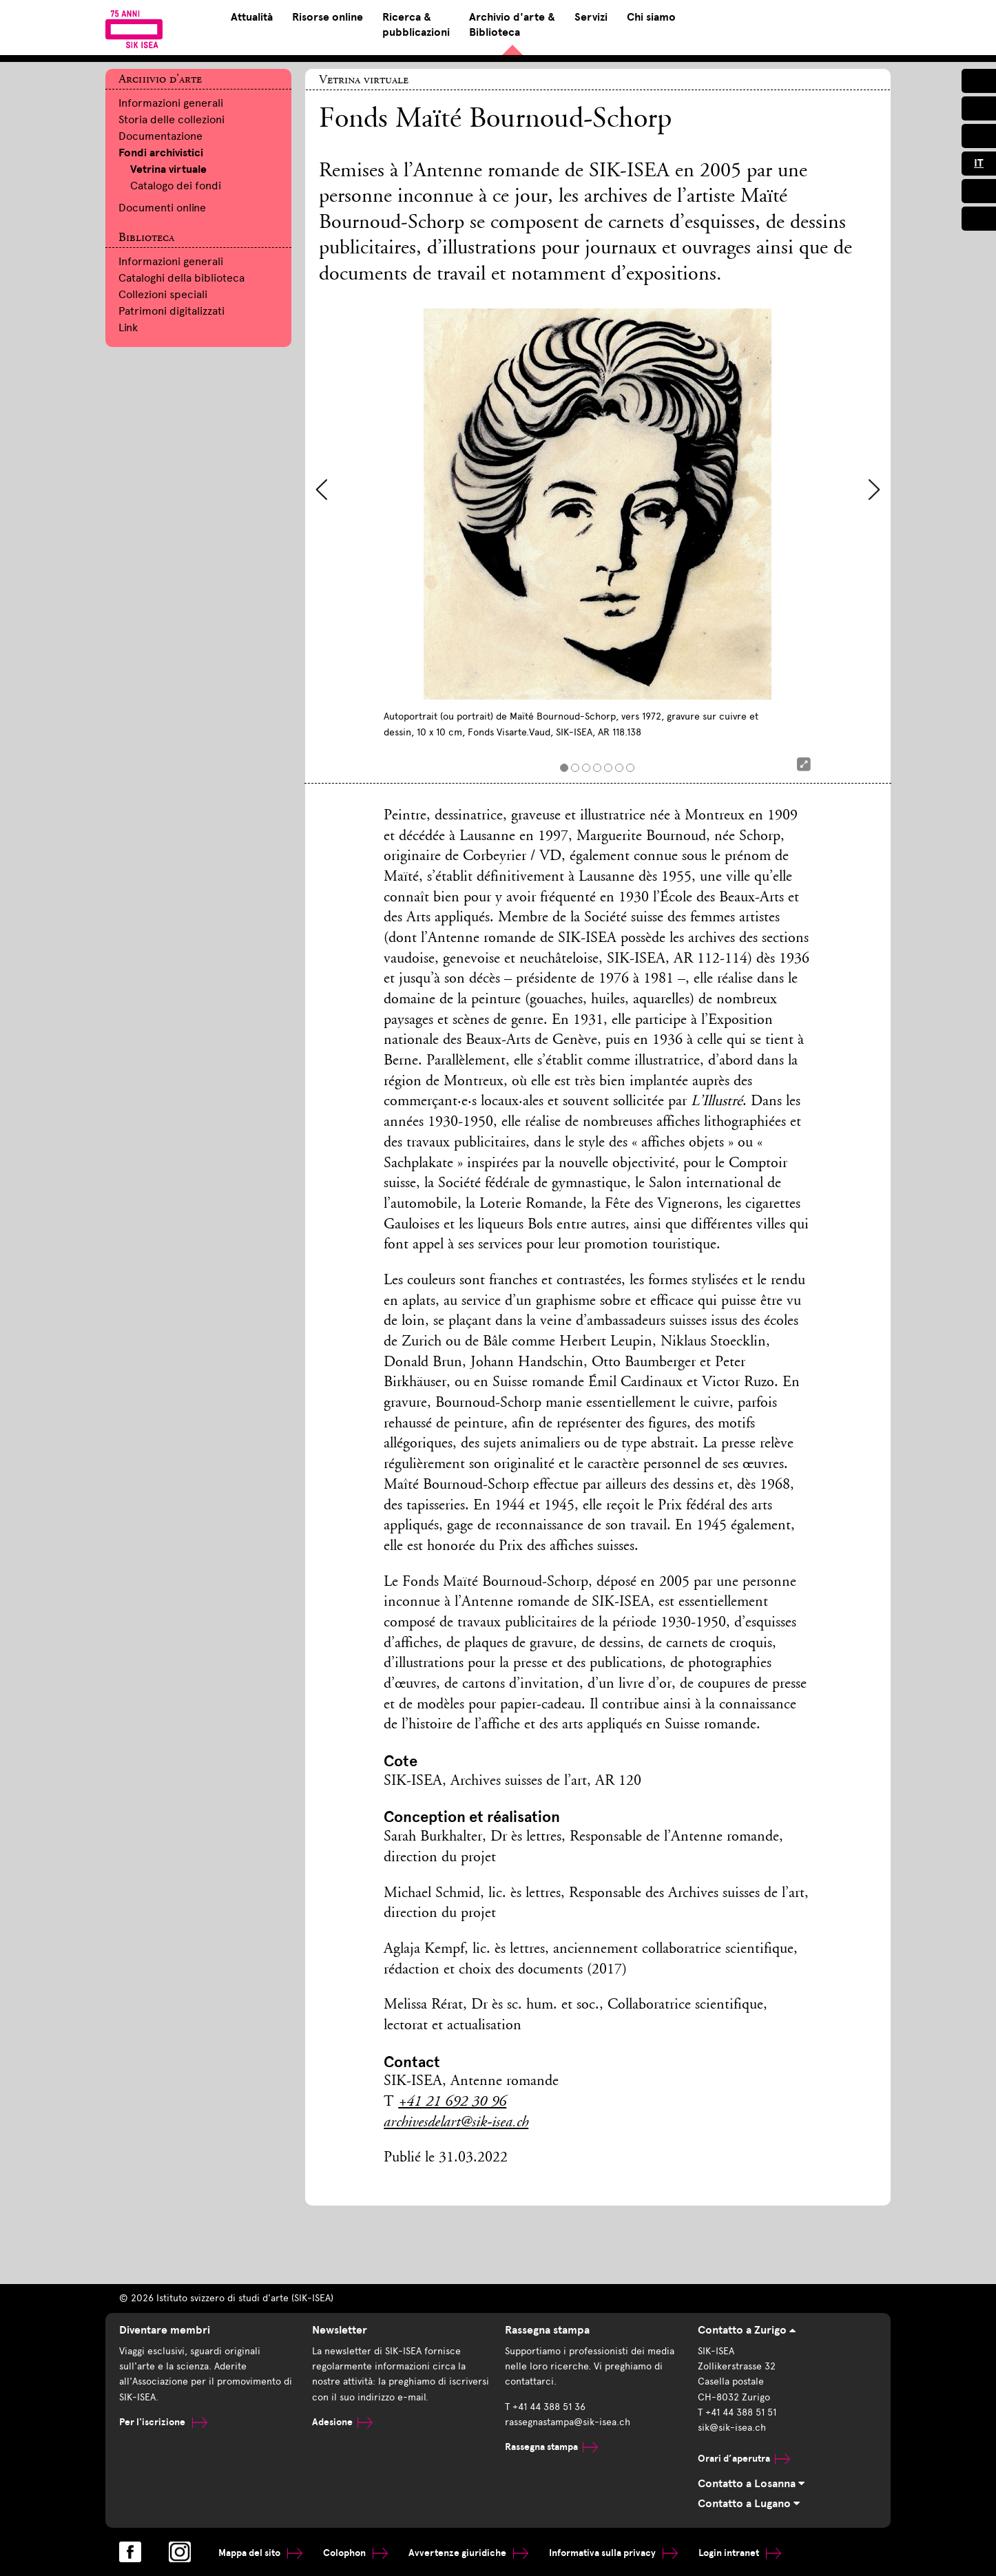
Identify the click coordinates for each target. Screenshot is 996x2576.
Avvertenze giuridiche (468, 2553)
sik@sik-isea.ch (732, 2427)
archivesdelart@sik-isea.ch (456, 2122)
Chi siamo (651, 17)
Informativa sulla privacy (613, 2553)
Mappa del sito (260, 2553)
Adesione (342, 2422)
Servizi (591, 17)
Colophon (355, 2553)
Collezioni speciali (162, 294)
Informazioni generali (170, 102)
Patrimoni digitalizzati (171, 310)
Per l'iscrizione (163, 2422)
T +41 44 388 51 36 (545, 2407)
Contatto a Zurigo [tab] (747, 2330)
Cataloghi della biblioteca (181, 277)
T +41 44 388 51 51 (737, 2412)
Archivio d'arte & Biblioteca (512, 24)
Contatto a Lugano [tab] (749, 2504)
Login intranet (739, 2553)
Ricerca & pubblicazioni (416, 24)
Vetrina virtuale (168, 169)
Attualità (252, 17)
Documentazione (160, 136)
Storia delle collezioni (171, 119)
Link (128, 327)
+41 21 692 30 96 (452, 2102)
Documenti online (162, 207)
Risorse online (327, 17)
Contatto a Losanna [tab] (751, 2484)
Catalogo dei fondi (175, 185)
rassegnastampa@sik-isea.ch (567, 2422)
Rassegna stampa (551, 2447)
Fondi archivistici (160, 153)
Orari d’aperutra (744, 2458)
